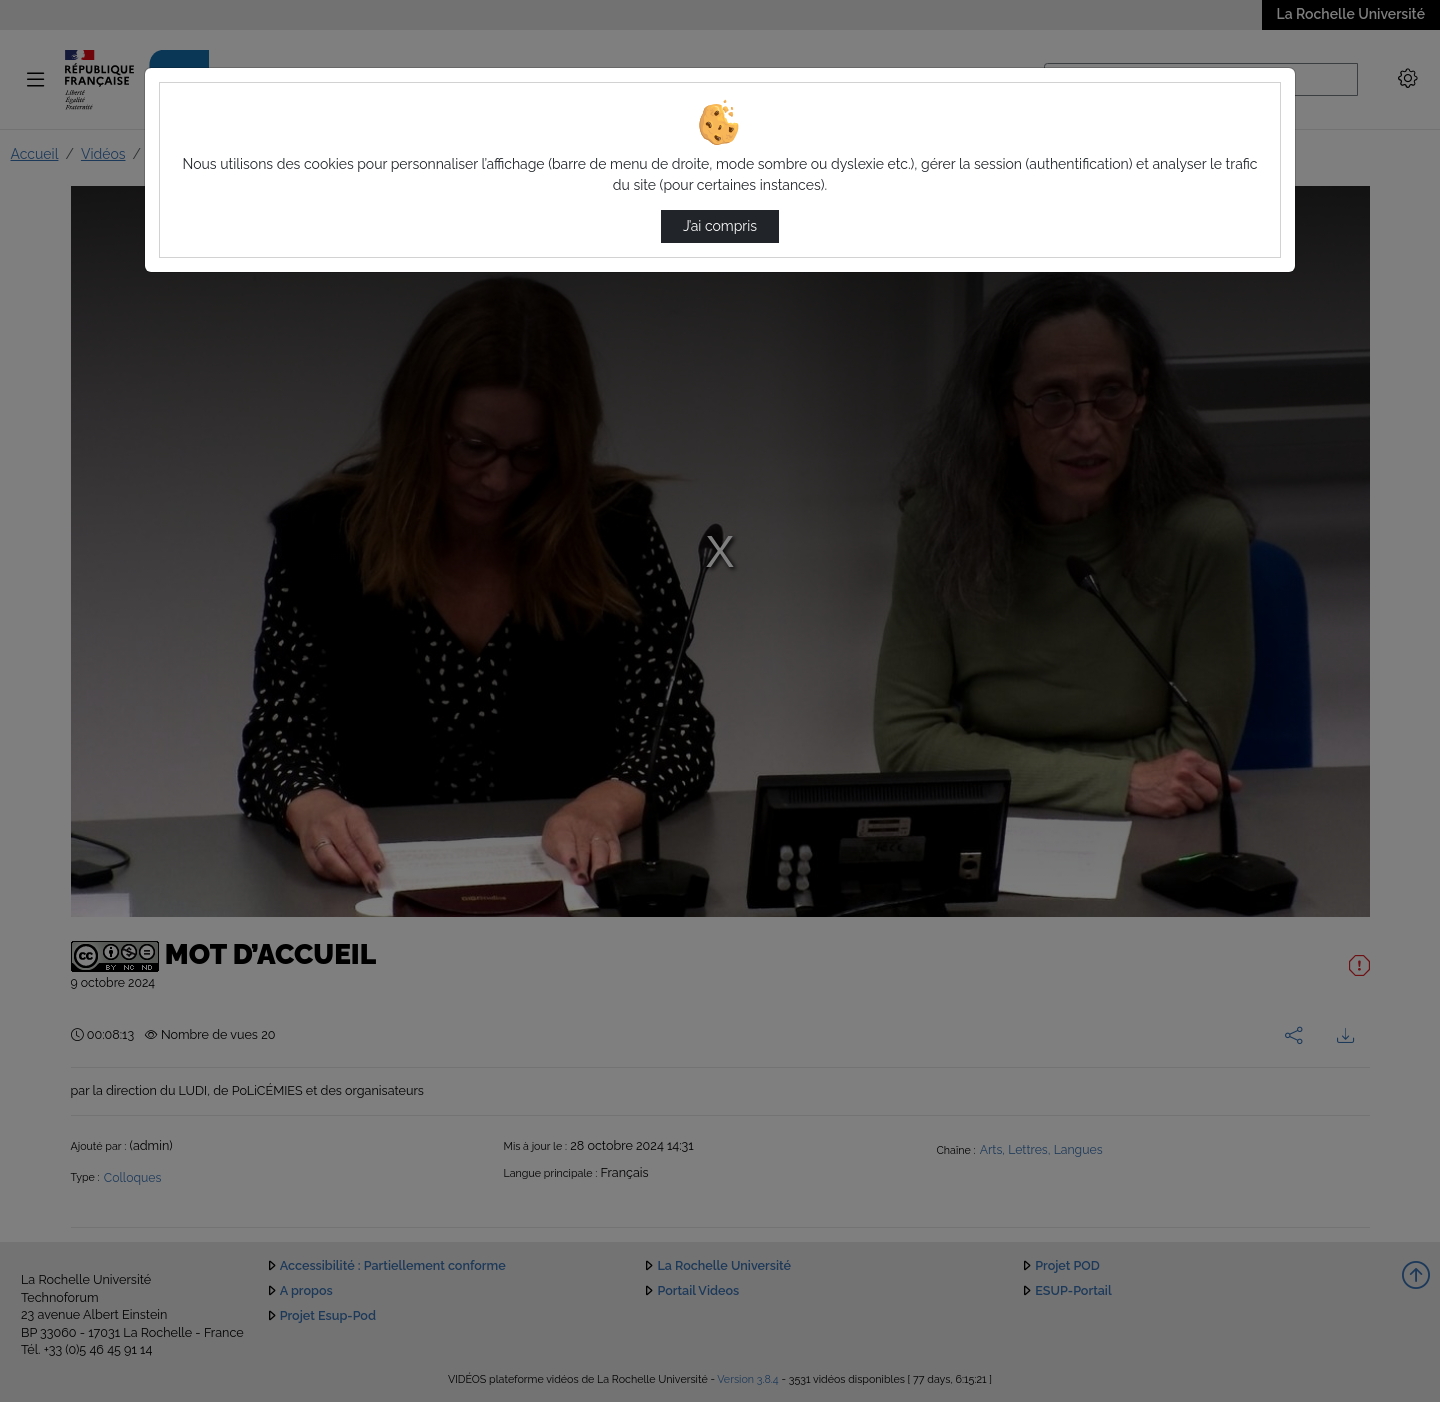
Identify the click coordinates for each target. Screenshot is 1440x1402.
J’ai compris (720, 226)
